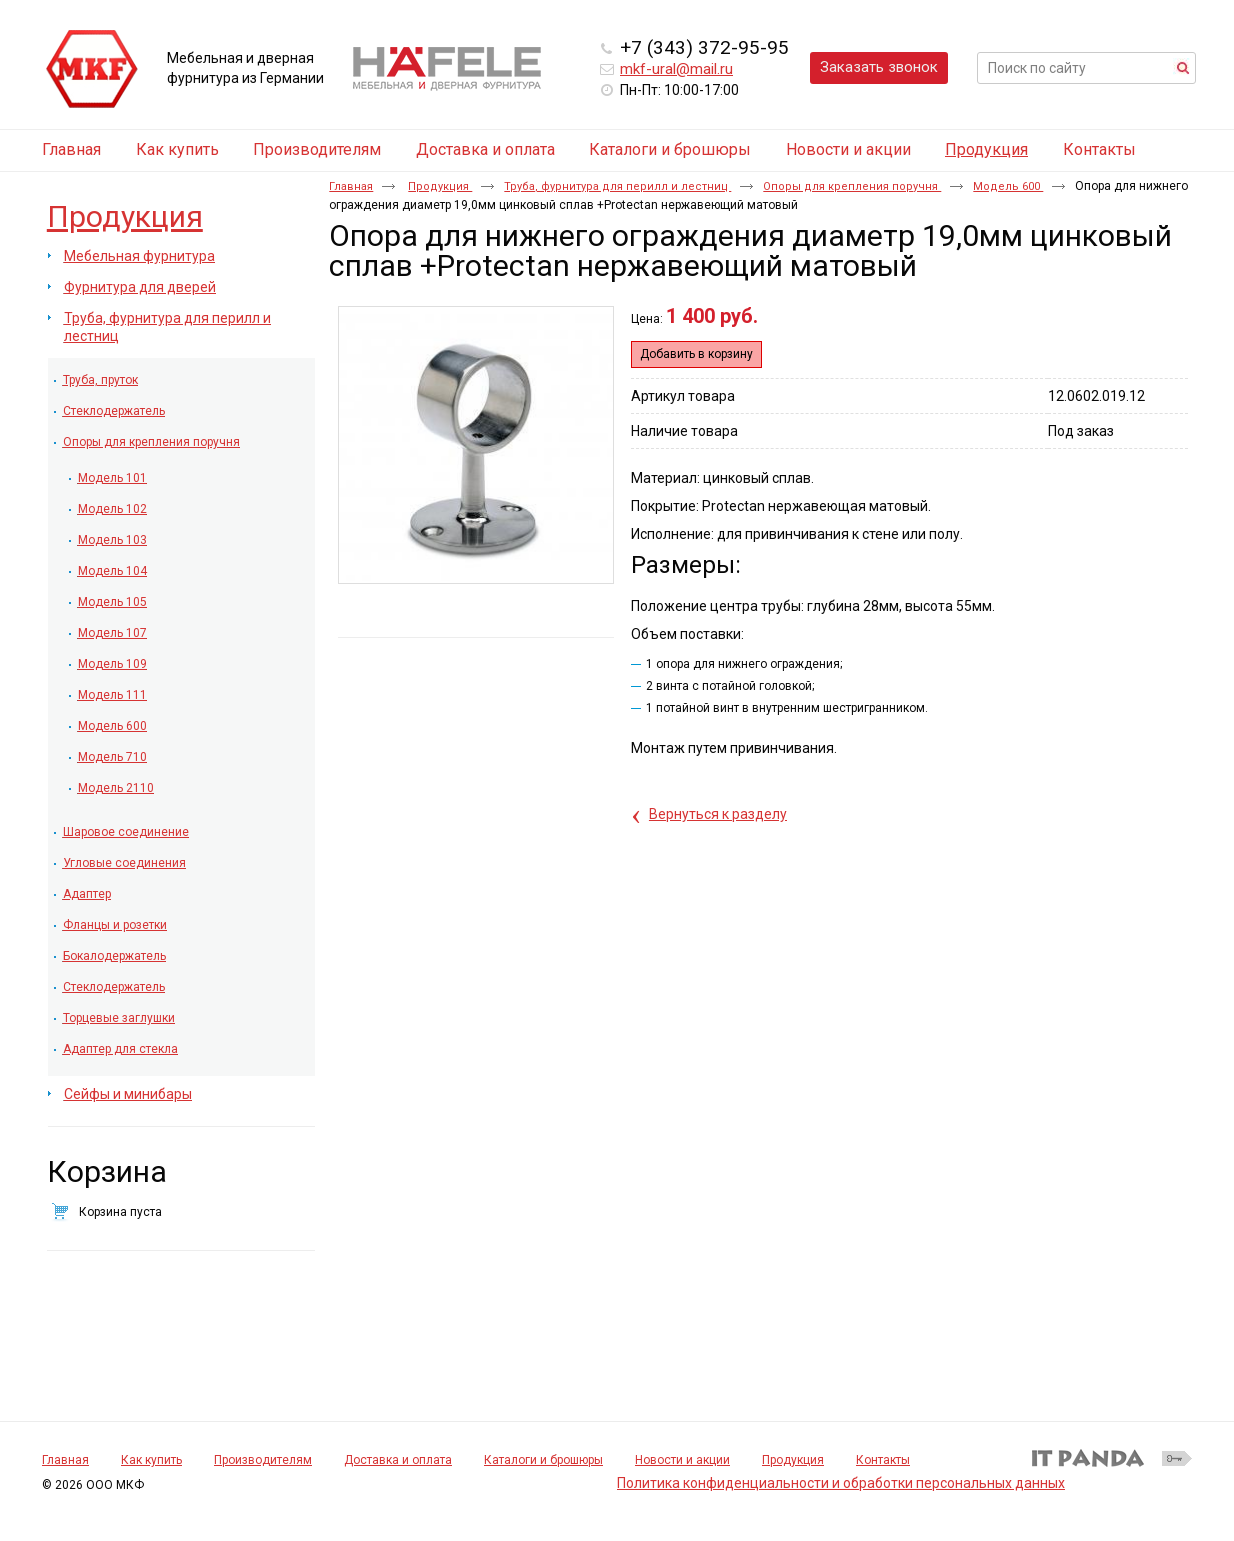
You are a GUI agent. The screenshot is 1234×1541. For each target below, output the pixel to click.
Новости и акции (682, 1460)
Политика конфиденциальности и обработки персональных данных (841, 1483)
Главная (351, 186)
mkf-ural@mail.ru (676, 69)
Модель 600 (1008, 186)
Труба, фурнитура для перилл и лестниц (617, 186)
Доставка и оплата (398, 1460)
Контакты (883, 1460)
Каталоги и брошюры (543, 1460)
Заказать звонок (879, 67)
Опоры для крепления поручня (852, 186)
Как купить (151, 1460)
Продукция (986, 149)
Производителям (263, 1460)
